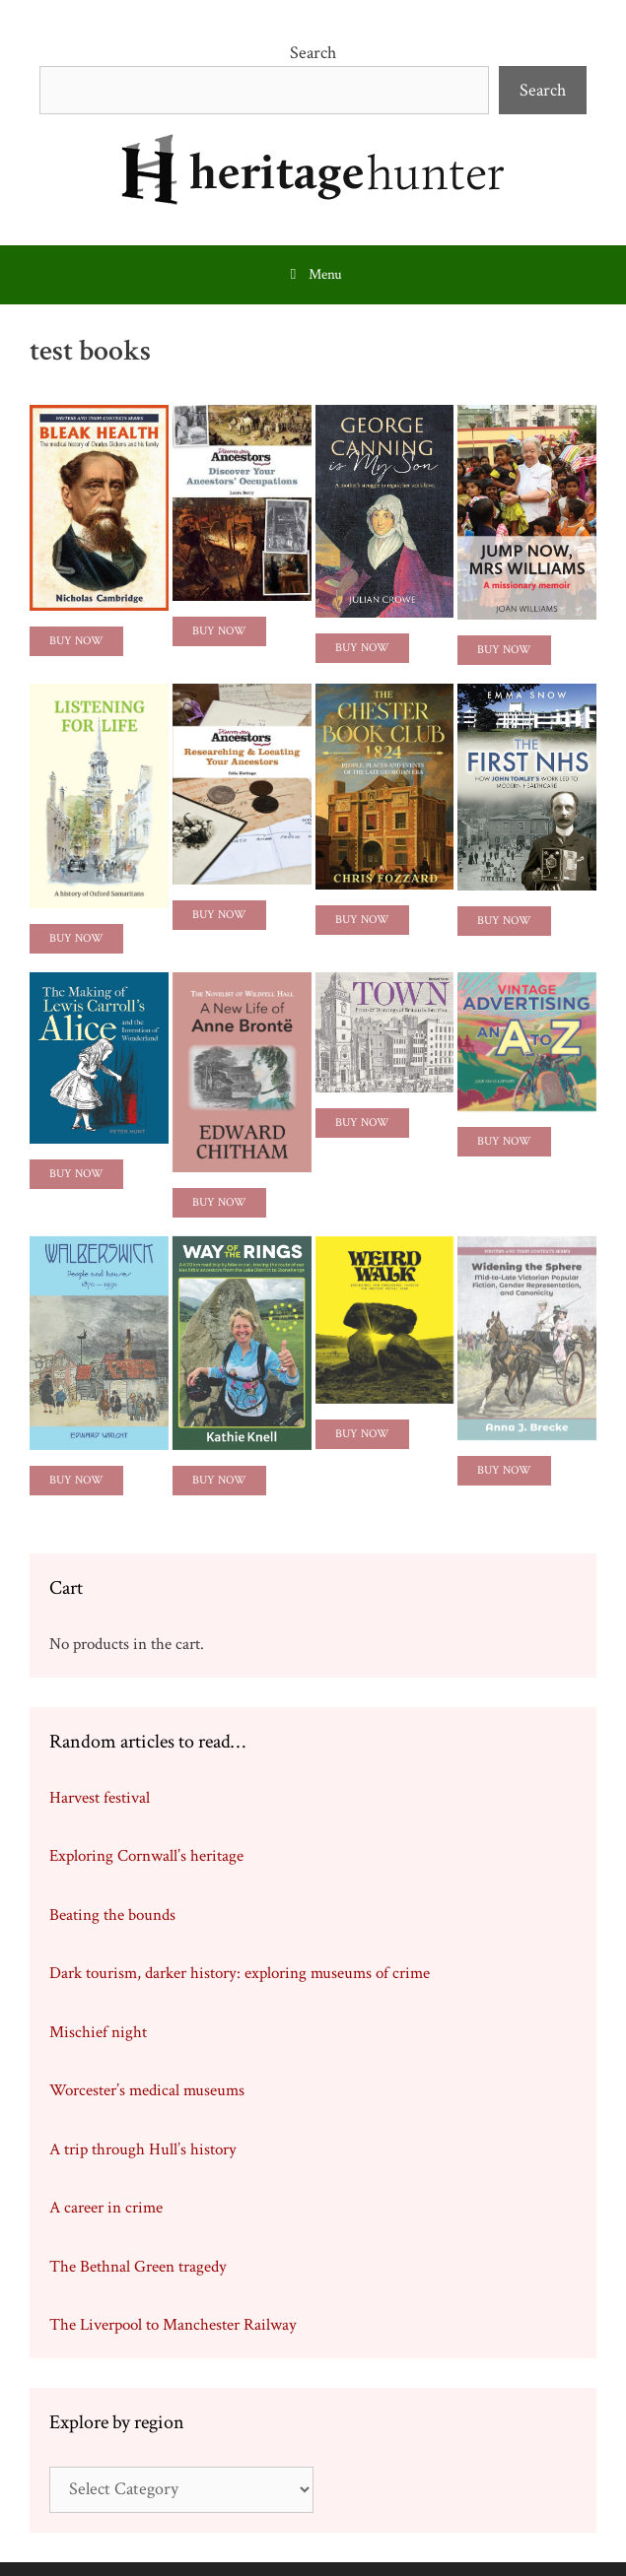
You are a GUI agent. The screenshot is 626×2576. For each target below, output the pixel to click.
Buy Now (76, 640)
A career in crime (106, 2207)
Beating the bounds (112, 1915)
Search (313, 52)
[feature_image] (99, 506)
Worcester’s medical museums (146, 2090)
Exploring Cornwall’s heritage (146, 1856)
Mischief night (98, 2032)
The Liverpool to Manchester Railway (173, 2325)
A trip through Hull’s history (143, 2149)
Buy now (362, 919)
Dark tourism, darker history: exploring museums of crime (239, 1973)
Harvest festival (99, 1798)
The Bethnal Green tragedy (138, 2267)
